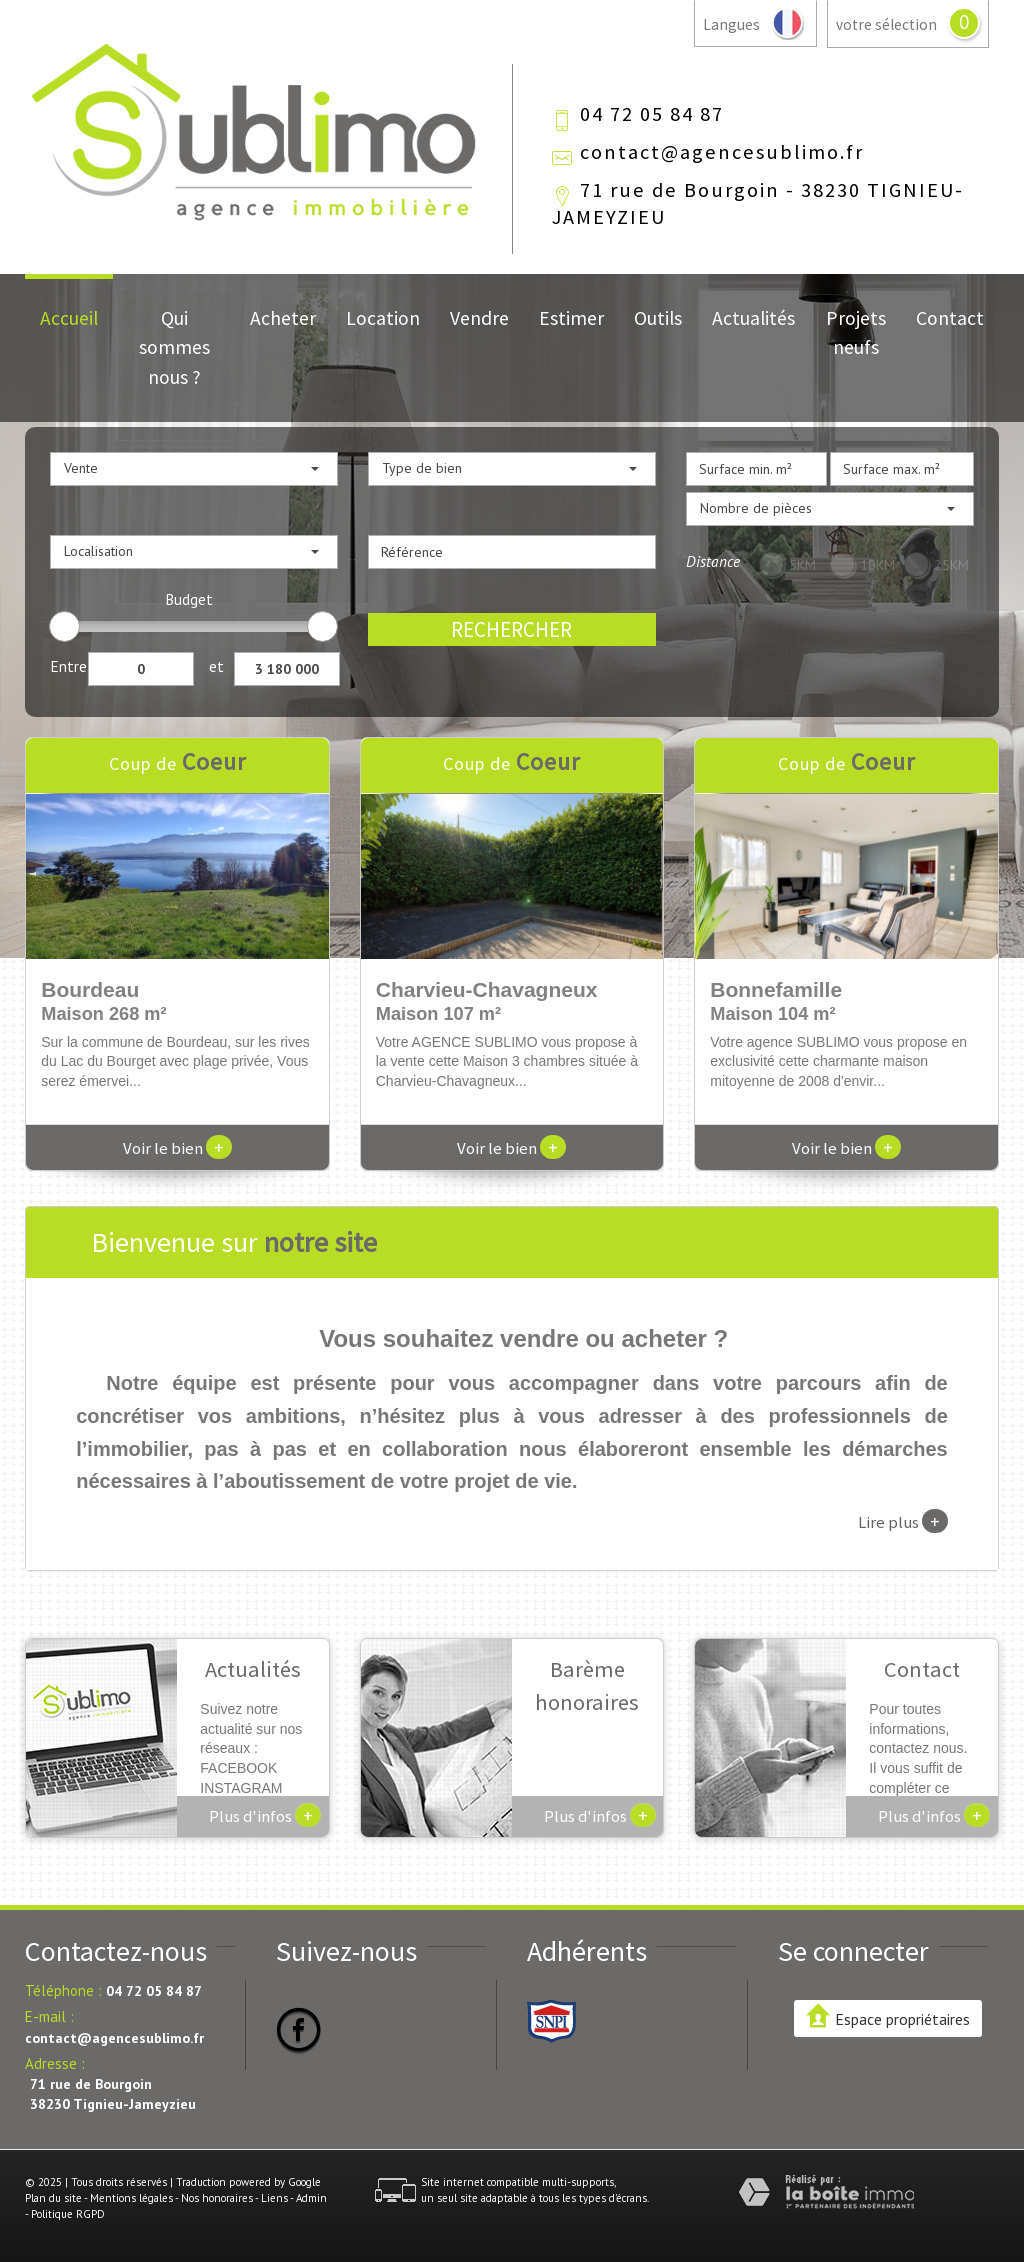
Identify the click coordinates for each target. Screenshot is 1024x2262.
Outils (658, 318)
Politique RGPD (68, 2214)
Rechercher (511, 629)
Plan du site (53, 2198)
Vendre (479, 318)
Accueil (69, 318)
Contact (950, 318)
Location (383, 318)
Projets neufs (856, 332)
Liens (274, 2198)
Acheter (283, 318)
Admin (311, 2198)
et (216, 666)
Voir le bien (177, 1148)
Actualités (753, 318)
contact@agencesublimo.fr (722, 152)
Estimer (571, 318)
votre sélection (886, 24)
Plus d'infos (265, 1815)
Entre (68, 666)
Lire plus (903, 1521)
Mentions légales (131, 2198)
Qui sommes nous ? (174, 347)
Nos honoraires (217, 2198)
